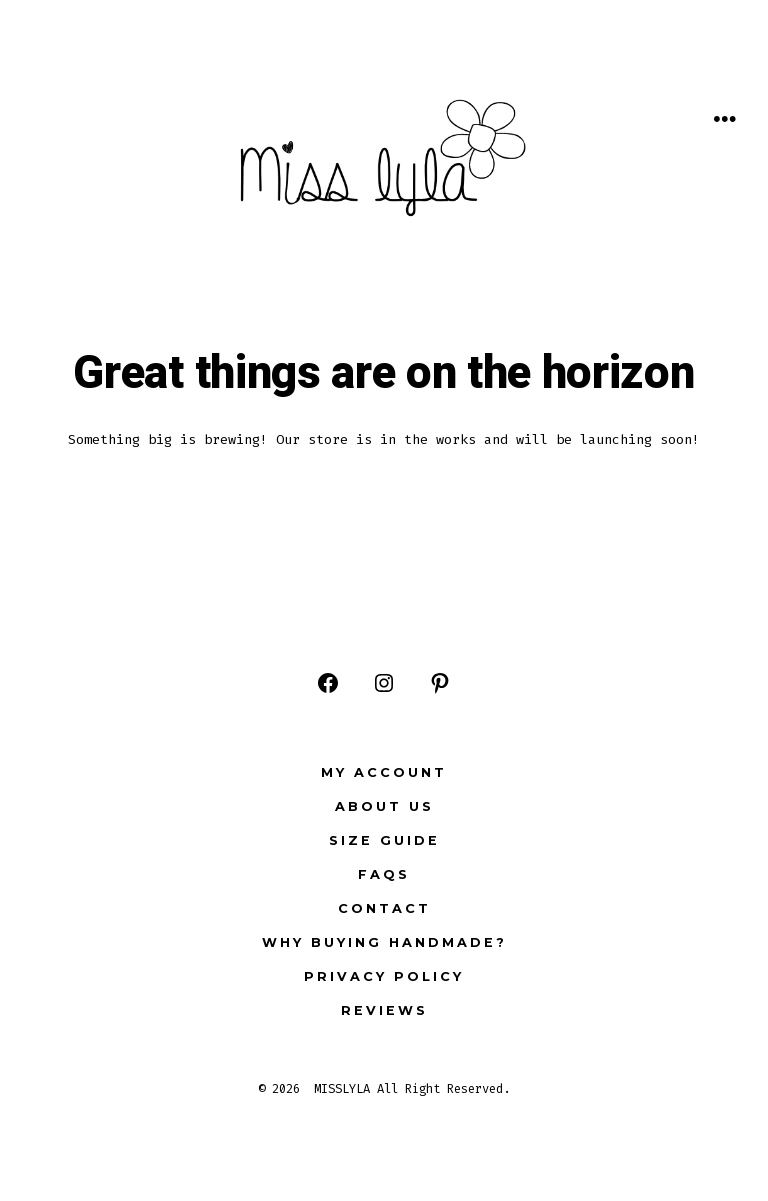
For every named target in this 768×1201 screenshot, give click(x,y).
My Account (384, 772)
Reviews (384, 1010)
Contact (384, 908)
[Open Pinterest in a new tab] (440, 683)
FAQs (384, 874)
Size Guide (384, 840)
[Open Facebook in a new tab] (328, 683)
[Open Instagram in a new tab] (384, 683)
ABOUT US (384, 806)
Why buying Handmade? (384, 942)
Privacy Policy (384, 976)
